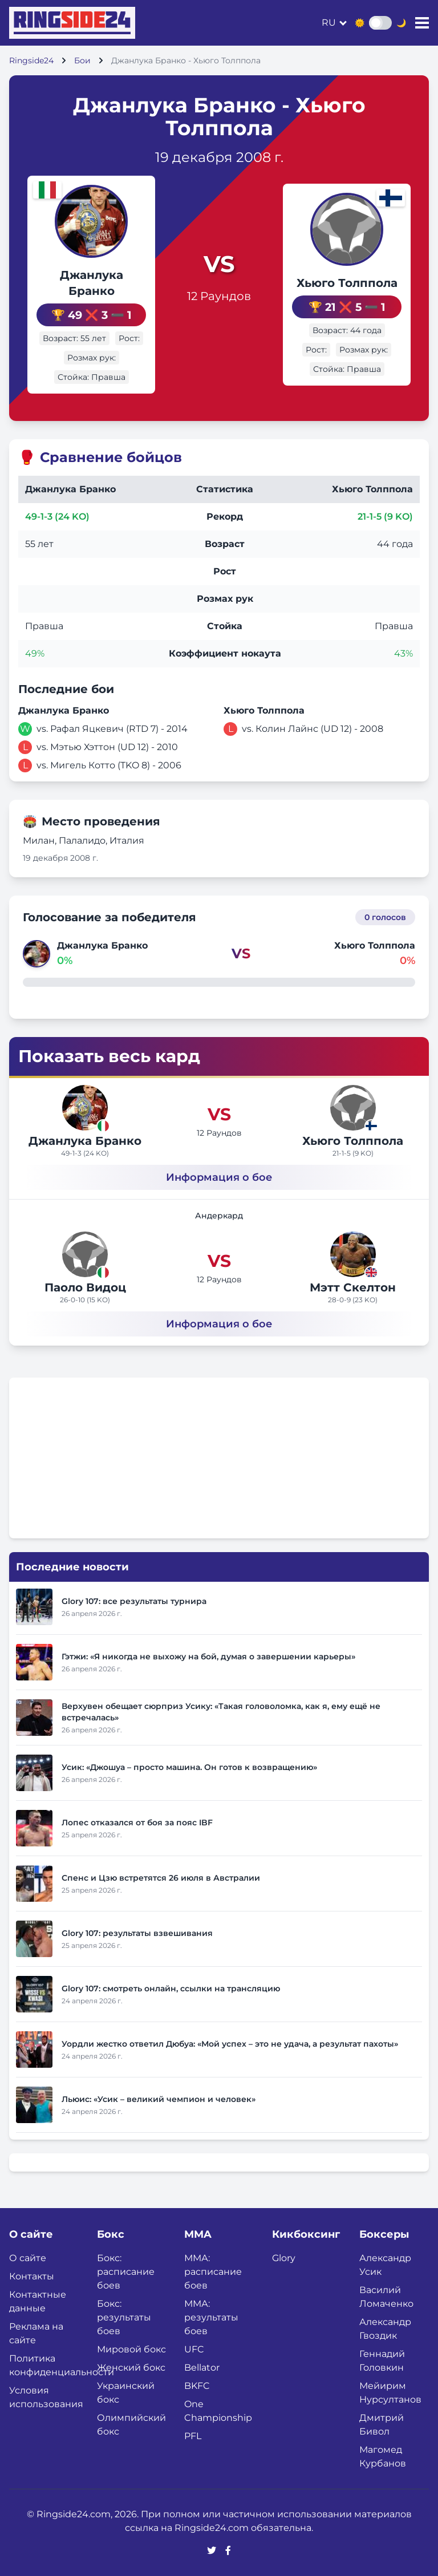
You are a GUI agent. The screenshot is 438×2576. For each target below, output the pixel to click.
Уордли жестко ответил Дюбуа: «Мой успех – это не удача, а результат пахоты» (230, 2044)
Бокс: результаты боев (124, 2317)
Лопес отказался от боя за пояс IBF (137, 1822)
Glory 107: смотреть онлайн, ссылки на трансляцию (171, 1988)
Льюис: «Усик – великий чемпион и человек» (159, 2099)
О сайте (27, 2258)
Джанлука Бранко (85, 1141)
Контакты (31, 2276)
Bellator (202, 2367)
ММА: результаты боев (211, 2317)
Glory (283, 2258)
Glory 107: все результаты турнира (134, 1601)
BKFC (197, 2385)
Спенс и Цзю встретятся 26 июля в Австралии (161, 1878)
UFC (194, 2349)
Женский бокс (131, 2367)
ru (329, 22)
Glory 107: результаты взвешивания (137, 1933)
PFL (192, 2436)
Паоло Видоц (85, 1287)
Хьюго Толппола (347, 283)
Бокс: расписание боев (126, 2272)
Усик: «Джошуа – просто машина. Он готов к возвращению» (189, 1767)
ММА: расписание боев (213, 2272)
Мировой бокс (131, 2349)
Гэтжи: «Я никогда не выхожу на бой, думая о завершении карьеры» (208, 1656)
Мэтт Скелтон (353, 1287)
